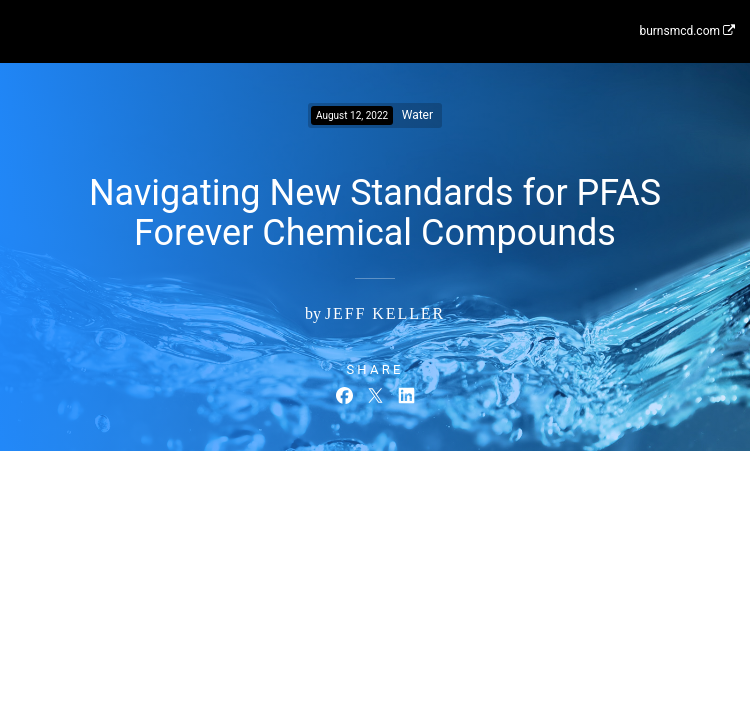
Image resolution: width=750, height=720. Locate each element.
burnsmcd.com (687, 31)
